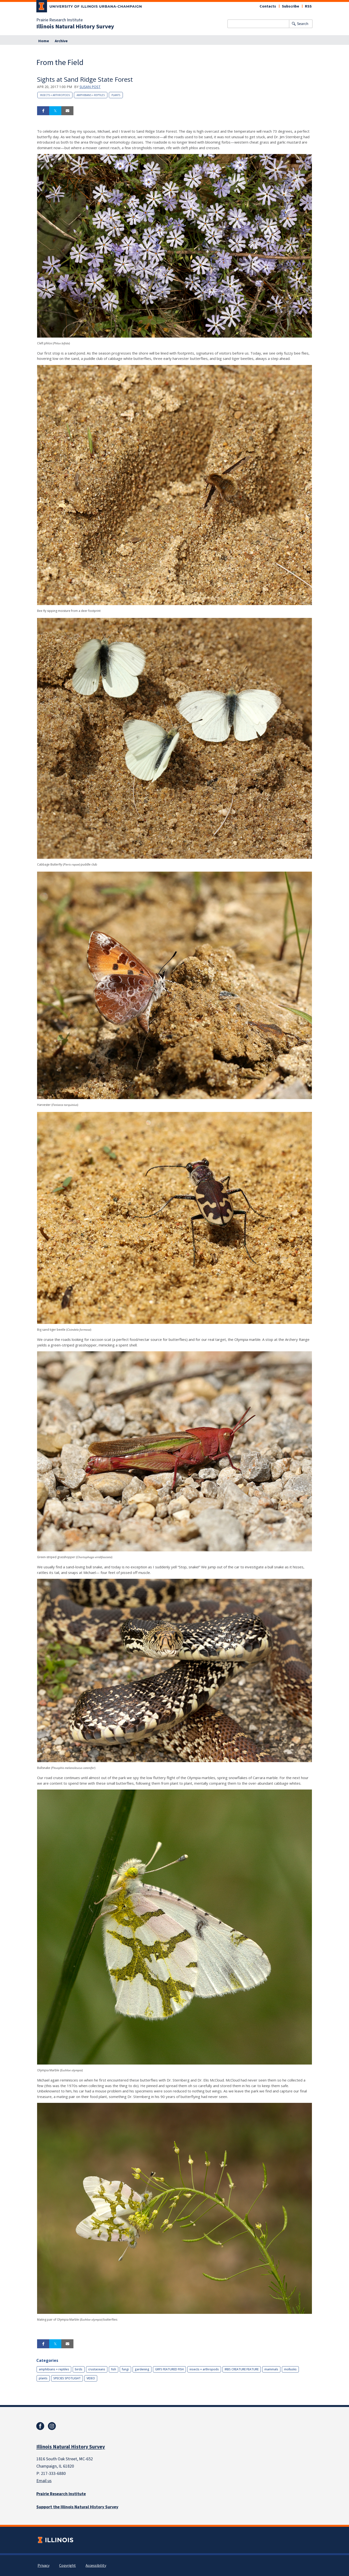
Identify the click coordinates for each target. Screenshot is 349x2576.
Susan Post (90, 86)
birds (78, 2369)
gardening (142, 2369)
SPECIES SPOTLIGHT (67, 2378)
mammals (271, 2369)
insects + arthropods (55, 95)
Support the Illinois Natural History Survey (77, 2507)
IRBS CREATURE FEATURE (242, 2369)
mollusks (290, 2369)
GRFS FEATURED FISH (169, 2369)
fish (113, 2369)
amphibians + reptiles (91, 95)
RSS (308, 6)
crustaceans (96, 2369)
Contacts (268, 6)
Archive (61, 41)
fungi (125, 2369)
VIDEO (91, 2378)
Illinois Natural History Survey (75, 26)
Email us (44, 2481)
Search (302, 23)
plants (115, 95)
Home (43, 41)
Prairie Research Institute (59, 20)
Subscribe (290, 6)
